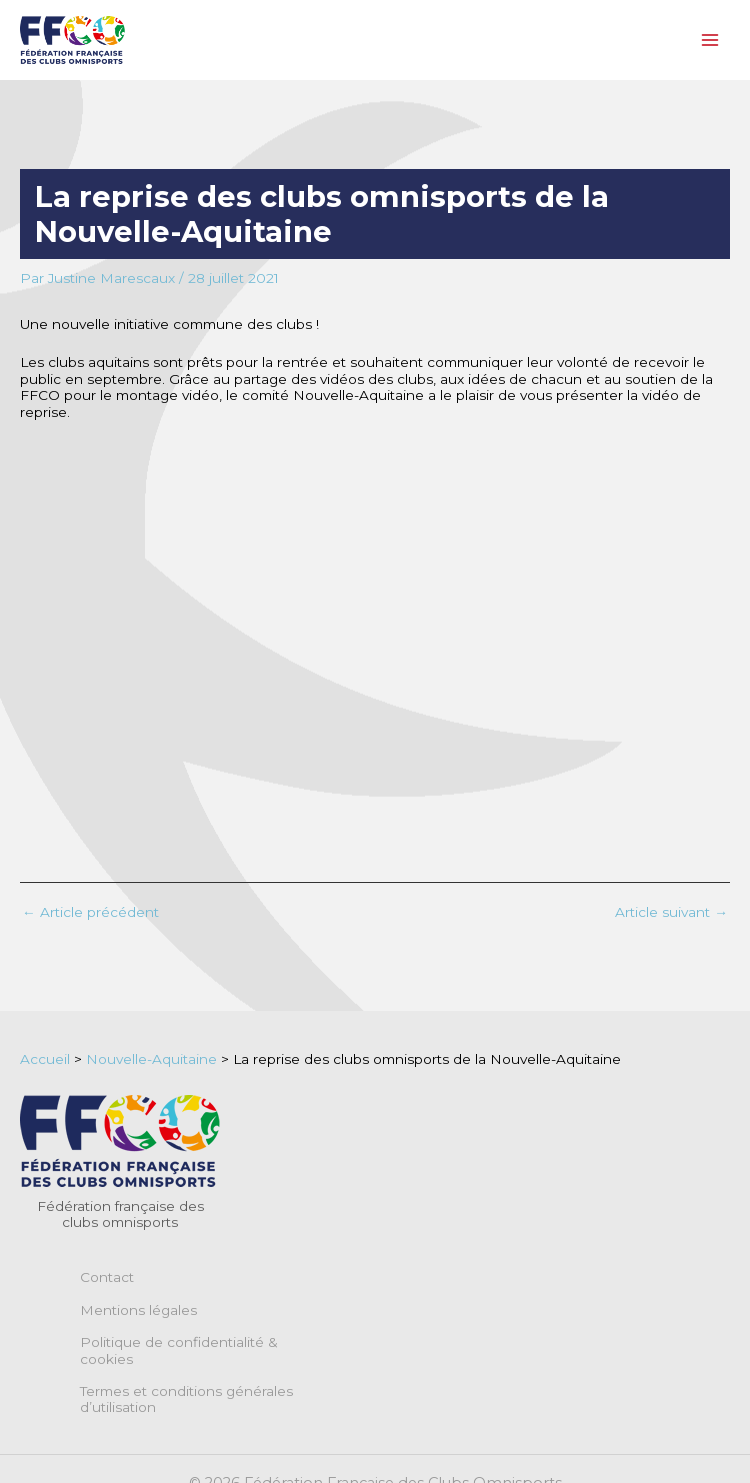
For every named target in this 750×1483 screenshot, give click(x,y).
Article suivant (671, 913)
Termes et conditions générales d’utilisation (186, 1399)
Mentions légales (138, 1310)
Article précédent (90, 913)
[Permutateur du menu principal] (710, 40)
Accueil (45, 1059)
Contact (107, 1277)
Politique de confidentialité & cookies (179, 1350)
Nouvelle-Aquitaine (151, 1059)
